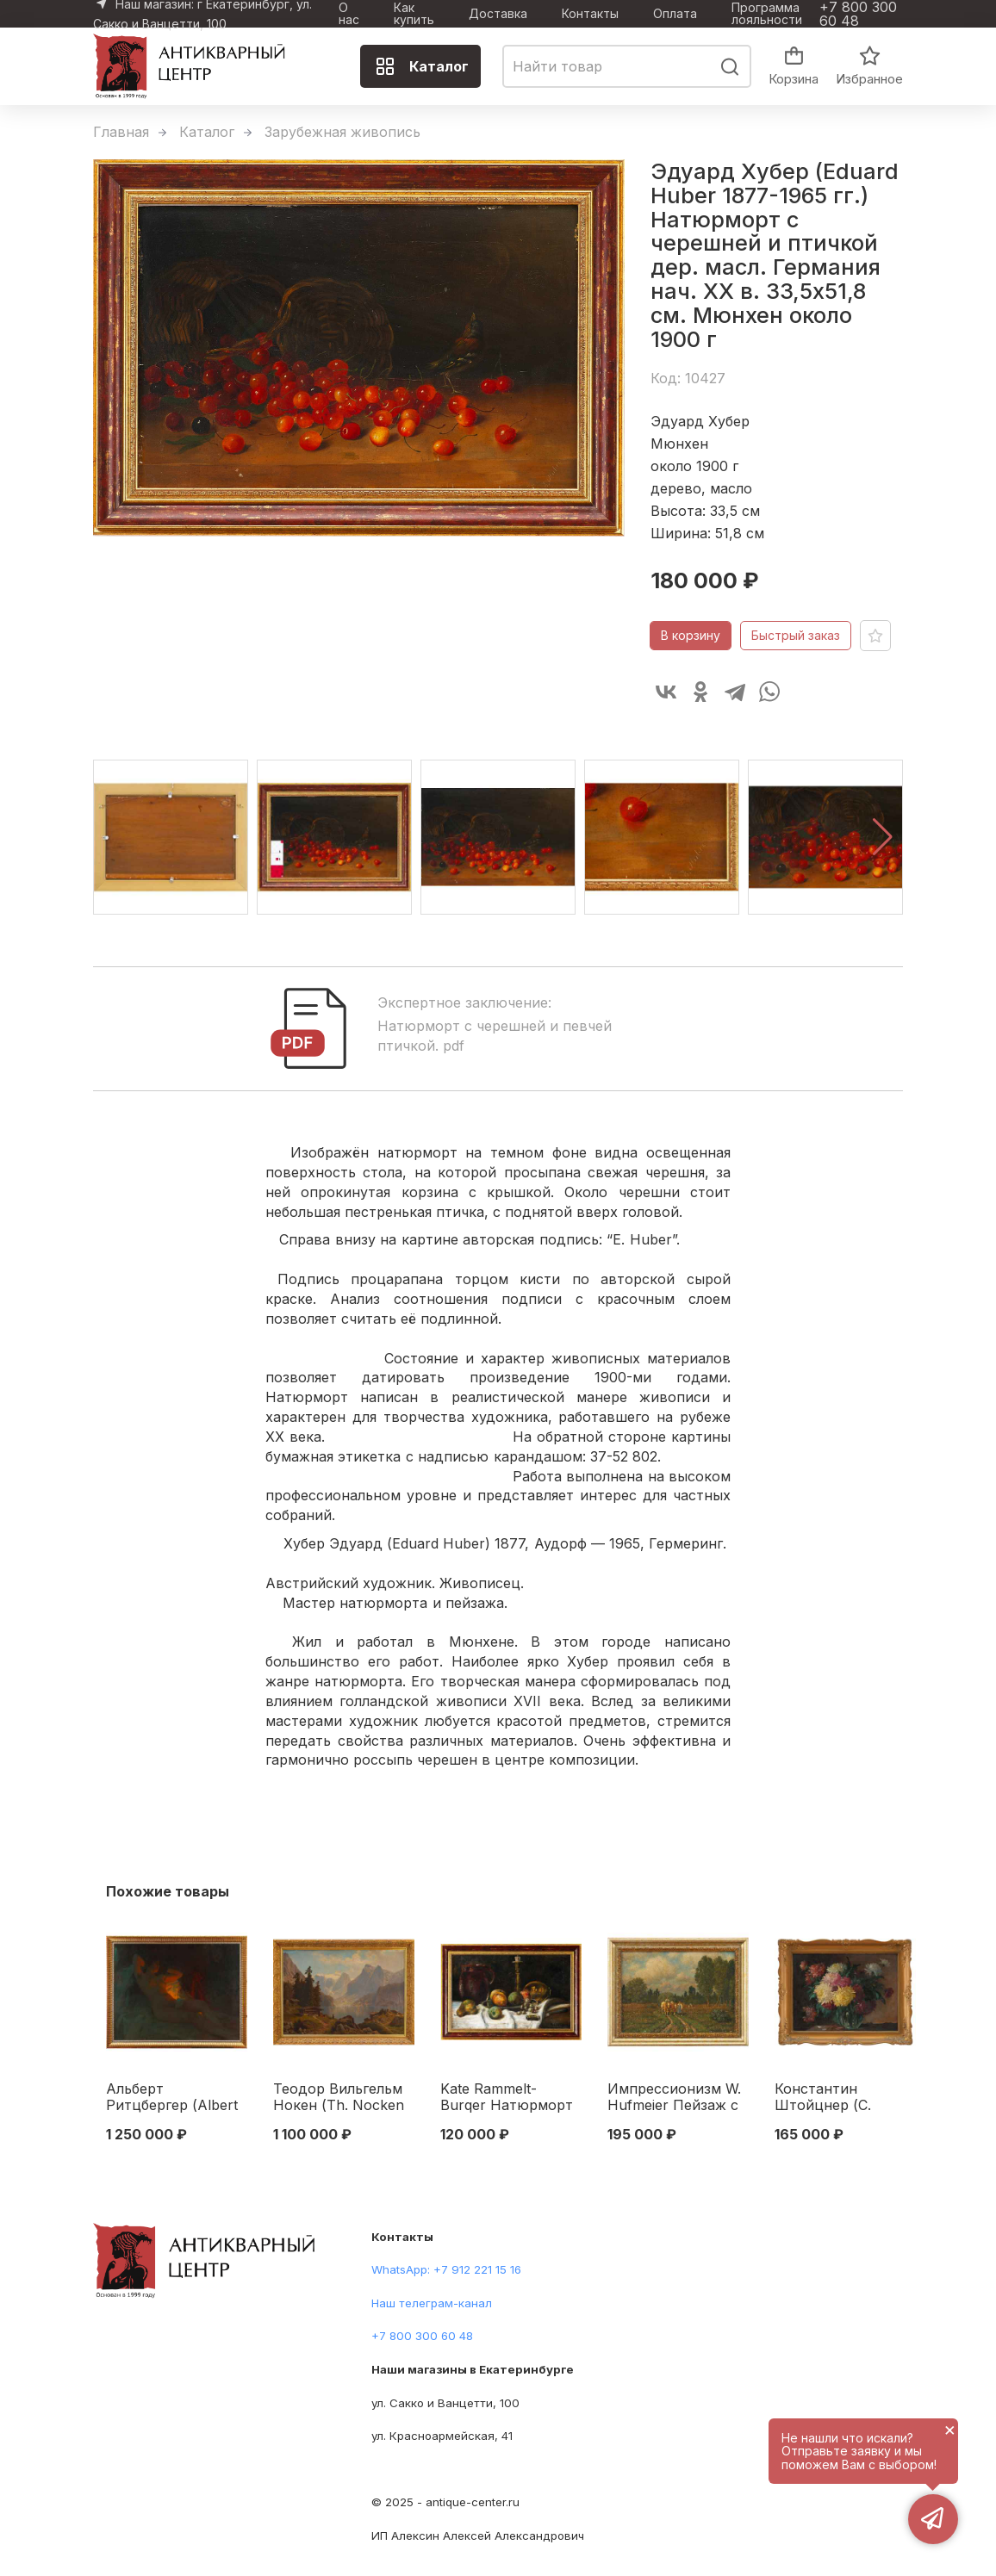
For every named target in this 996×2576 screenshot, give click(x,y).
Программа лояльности (766, 14)
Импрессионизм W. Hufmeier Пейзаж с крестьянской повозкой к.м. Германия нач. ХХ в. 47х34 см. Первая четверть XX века (676, 2098)
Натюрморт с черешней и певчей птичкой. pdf (494, 1035)
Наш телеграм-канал (431, 2303)
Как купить (414, 14)
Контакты (590, 14)
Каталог (422, 66)
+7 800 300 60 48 (858, 14)
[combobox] (626, 66)
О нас (349, 14)
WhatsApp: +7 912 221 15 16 (446, 2269)
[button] (882, 837)
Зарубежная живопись (342, 131)
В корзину (690, 635)
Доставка (498, 14)
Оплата (675, 14)
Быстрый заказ (795, 635)
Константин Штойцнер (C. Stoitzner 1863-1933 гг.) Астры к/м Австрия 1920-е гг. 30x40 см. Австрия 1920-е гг (840, 2098)
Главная (121, 131)
